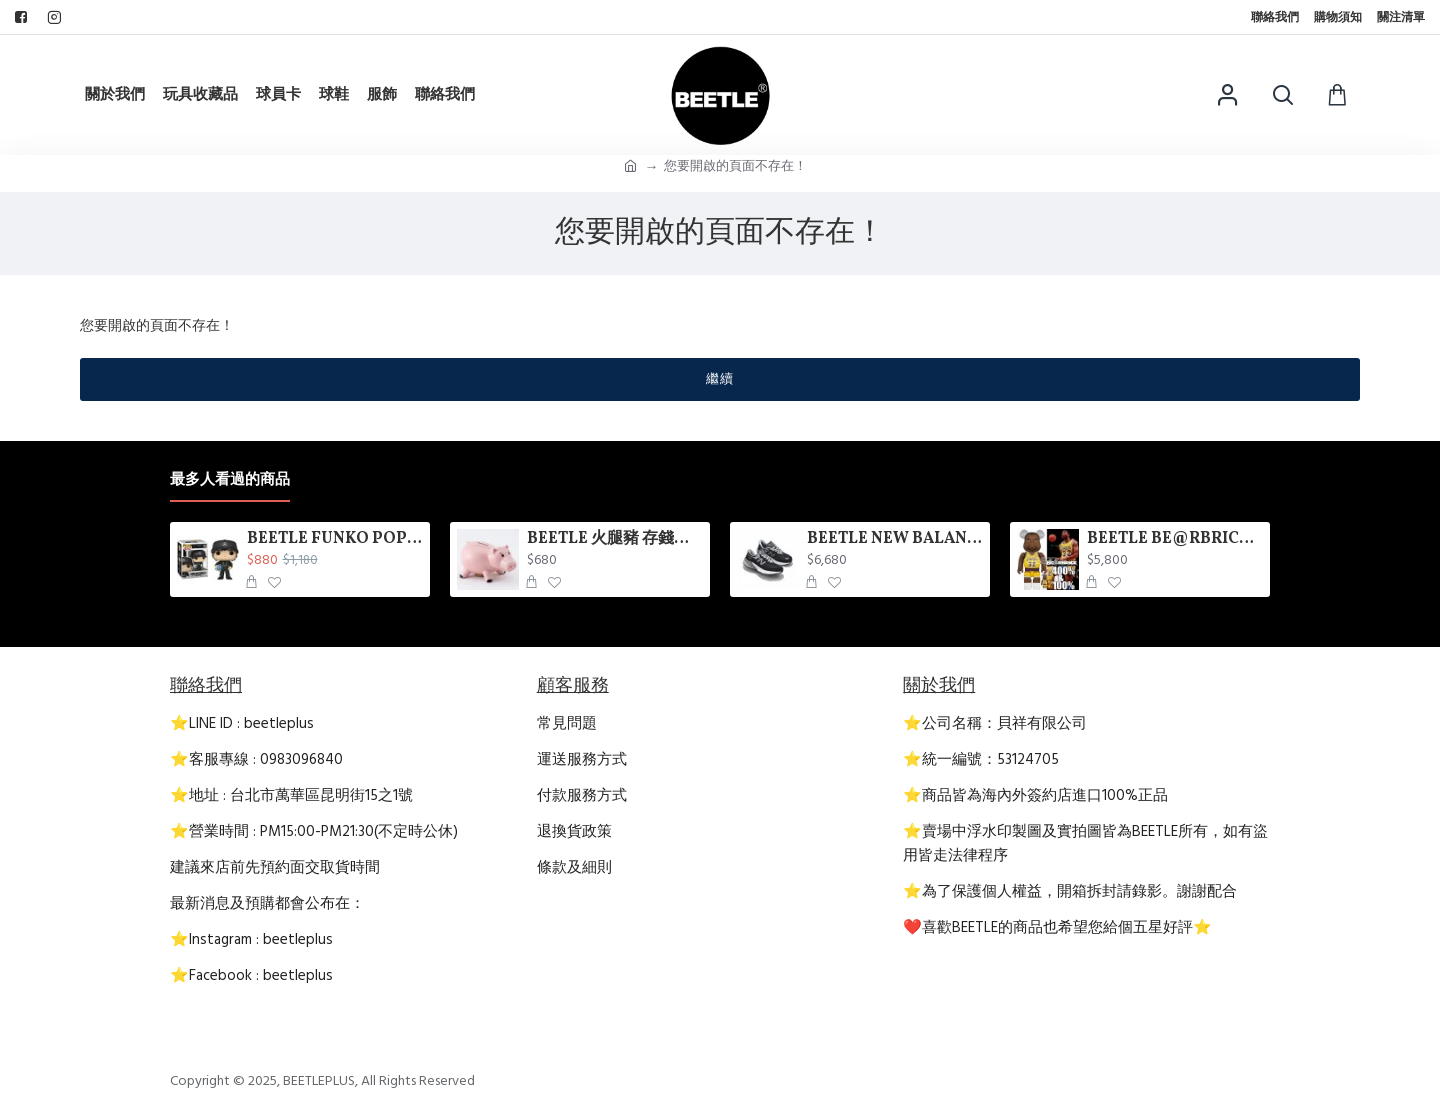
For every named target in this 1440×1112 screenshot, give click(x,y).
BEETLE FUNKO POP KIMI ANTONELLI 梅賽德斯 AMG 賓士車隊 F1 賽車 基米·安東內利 (335, 539)
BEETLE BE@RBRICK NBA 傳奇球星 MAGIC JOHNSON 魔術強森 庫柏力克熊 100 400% (1175, 539)
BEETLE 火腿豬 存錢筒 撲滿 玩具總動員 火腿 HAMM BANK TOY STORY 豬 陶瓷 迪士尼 (615, 539)
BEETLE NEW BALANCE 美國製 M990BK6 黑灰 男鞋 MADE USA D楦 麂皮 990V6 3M (895, 539)
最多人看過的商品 (230, 480)
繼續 (720, 379)
